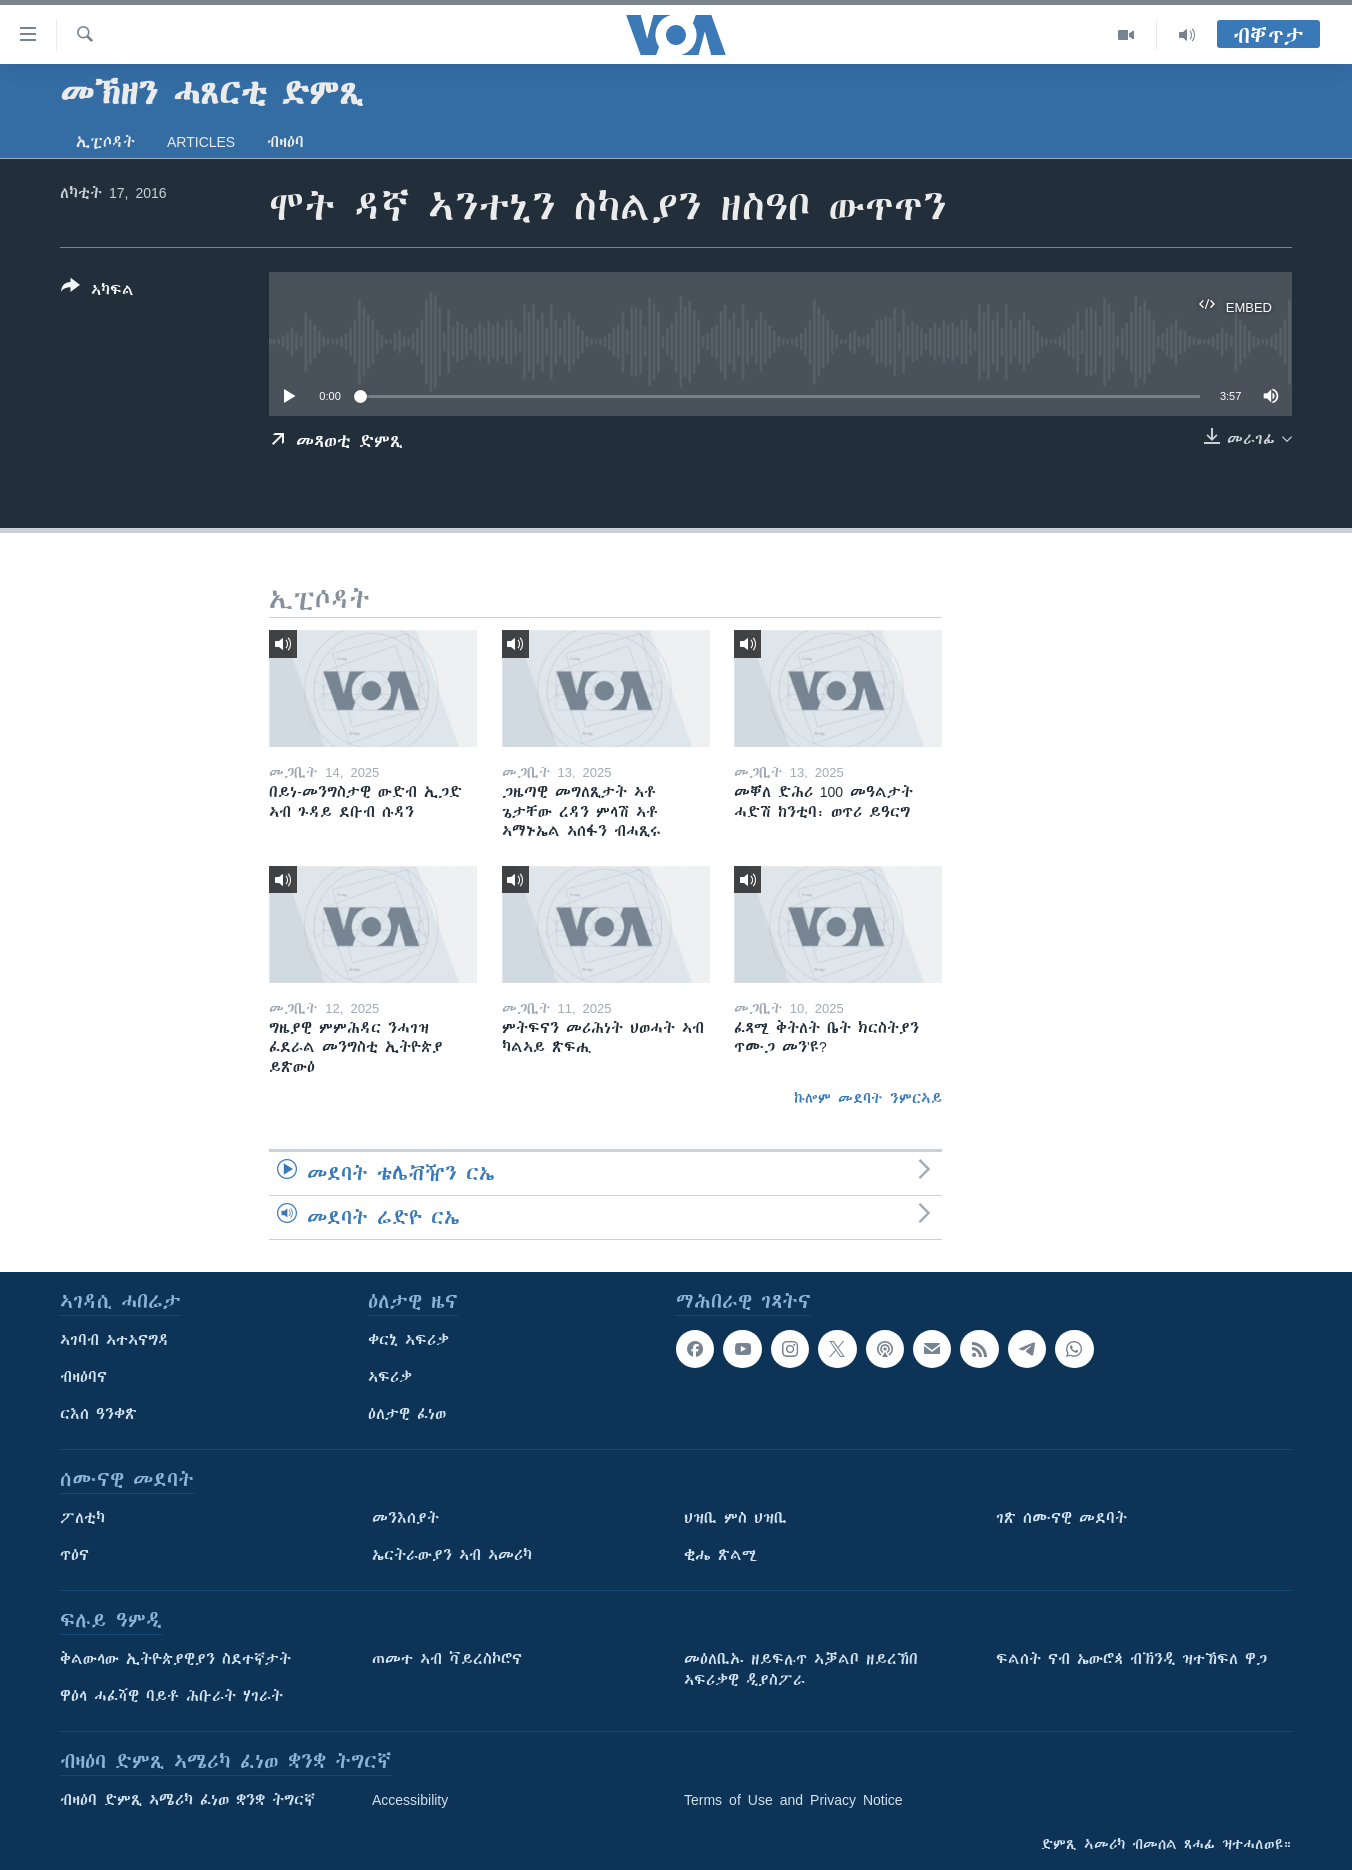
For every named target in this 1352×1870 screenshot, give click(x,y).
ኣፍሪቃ (390, 1377)
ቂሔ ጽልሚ (720, 1555)
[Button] (97, 292)
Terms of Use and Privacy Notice (793, 1800)
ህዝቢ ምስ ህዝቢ (735, 1518)
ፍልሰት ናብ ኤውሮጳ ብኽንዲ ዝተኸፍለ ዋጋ (1131, 1659)
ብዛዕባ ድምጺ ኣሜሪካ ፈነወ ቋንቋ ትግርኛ (187, 1800)
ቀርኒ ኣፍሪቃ (408, 1340)
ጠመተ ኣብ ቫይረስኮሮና (447, 1659)
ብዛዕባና (83, 1377)
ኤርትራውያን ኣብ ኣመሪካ (452, 1555)
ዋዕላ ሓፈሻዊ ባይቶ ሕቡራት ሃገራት (171, 1696)
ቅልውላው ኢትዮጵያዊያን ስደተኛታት (175, 1659)
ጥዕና (74, 1555)
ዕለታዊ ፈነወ (407, 1414)
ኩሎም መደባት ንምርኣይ (868, 1098)
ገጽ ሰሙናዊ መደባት (1061, 1518)
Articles (201, 142)
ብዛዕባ (285, 142)
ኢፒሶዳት (105, 142)
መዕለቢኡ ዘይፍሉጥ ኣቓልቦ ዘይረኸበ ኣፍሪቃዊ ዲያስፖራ (801, 1669)
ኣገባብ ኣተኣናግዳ (114, 1340)
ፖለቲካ (82, 1518)
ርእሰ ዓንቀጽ (98, 1414)
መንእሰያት (405, 1518)
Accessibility (410, 1800)
